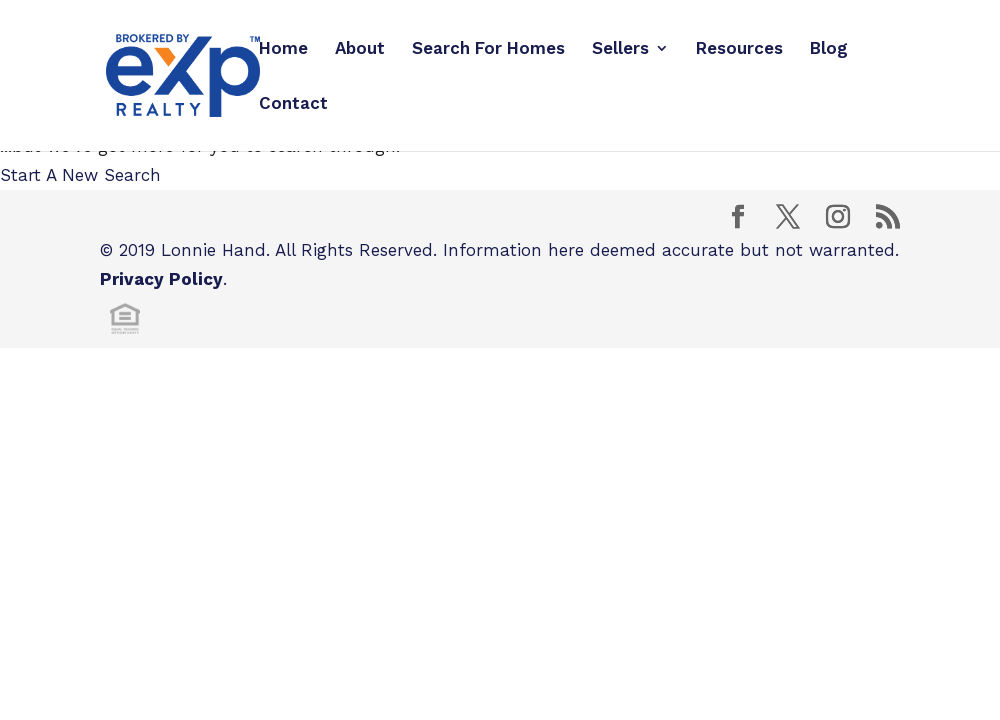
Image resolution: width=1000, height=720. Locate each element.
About (360, 49)
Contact (293, 104)
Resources (739, 49)
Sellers (620, 49)
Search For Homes (488, 49)
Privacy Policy (161, 279)
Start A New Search (80, 175)
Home (283, 49)
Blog (829, 49)
